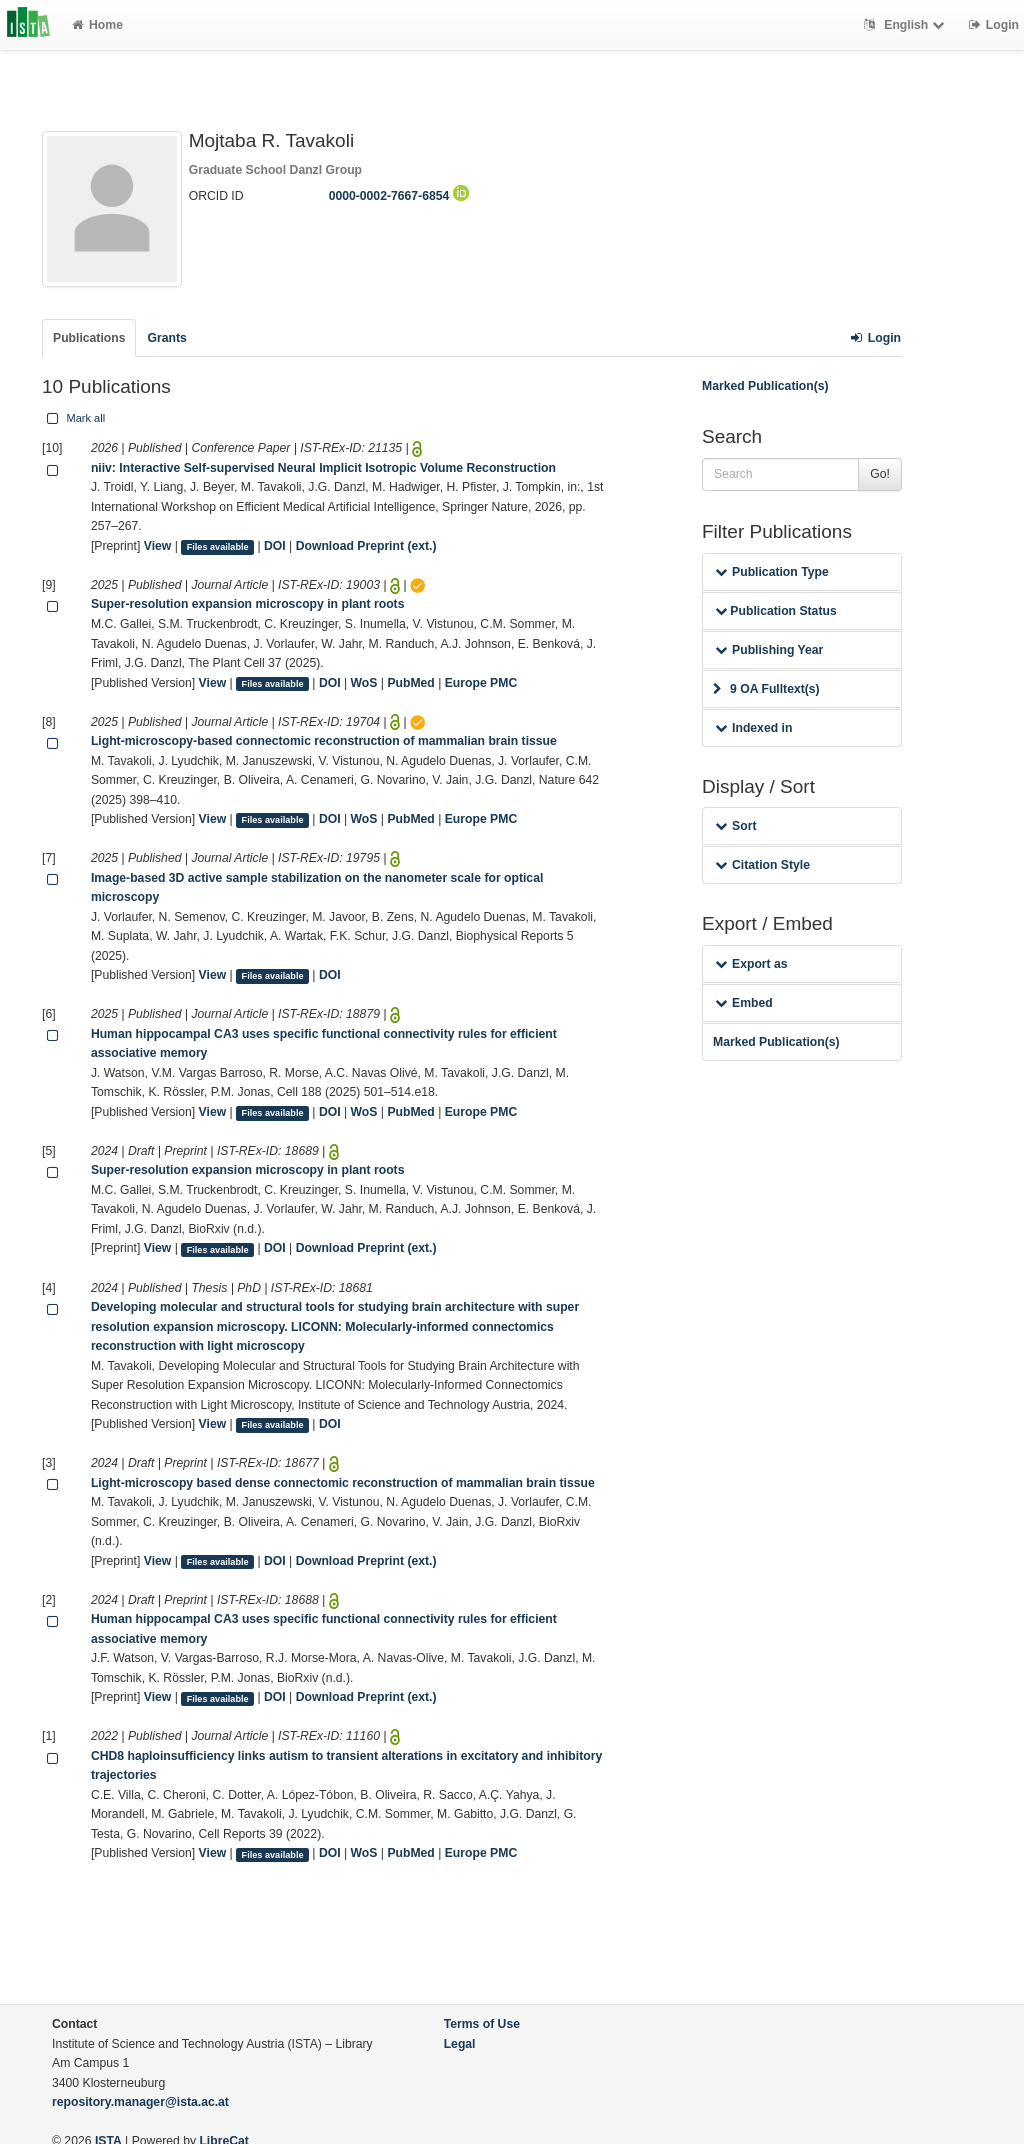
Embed (744, 1003)
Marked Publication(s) (765, 386)
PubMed (410, 683)
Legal (460, 2044)
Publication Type (772, 572)
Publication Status (776, 611)
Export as (751, 964)
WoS (364, 683)
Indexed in (753, 728)
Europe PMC (481, 683)
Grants (166, 338)
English (906, 25)
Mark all (74, 418)
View (158, 546)
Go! (880, 474)
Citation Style (762, 865)
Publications (89, 338)
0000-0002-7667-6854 (399, 196)
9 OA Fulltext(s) (766, 689)
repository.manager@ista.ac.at (140, 2102)
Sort (735, 826)
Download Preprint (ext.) (366, 546)
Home (97, 25)
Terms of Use (482, 2024)
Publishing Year (769, 650)
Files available (218, 547)
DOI (275, 546)
